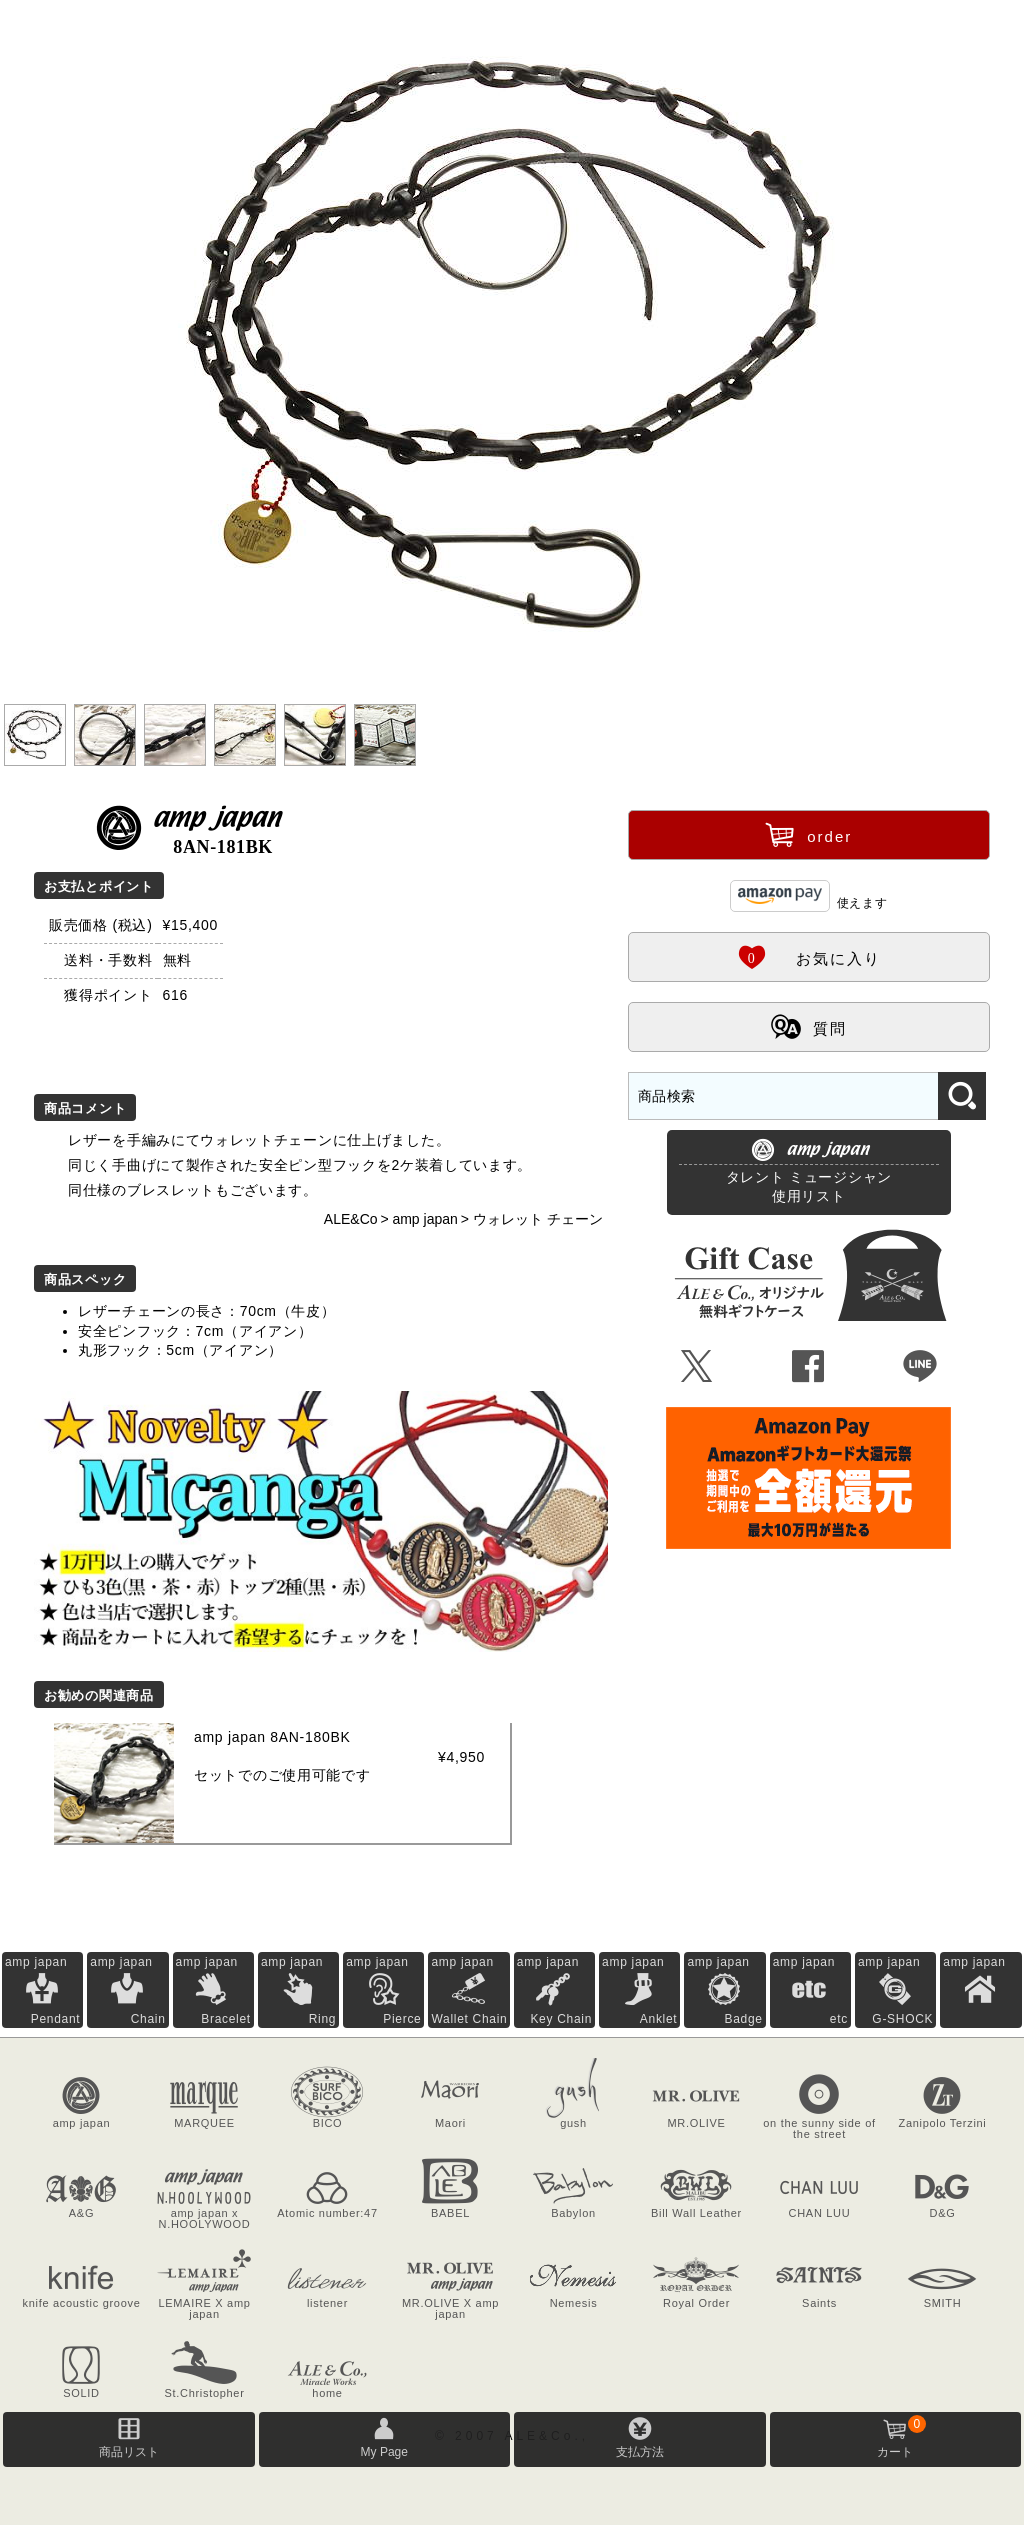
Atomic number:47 (327, 2213)
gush (573, 2123)
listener (327, 2303)
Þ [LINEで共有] (920, 1367)
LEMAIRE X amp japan (204, 2308)
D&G (943, 2213)
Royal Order (696, 2303)
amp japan (424, 1219)
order (808, 834)
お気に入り (809, 956)
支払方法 (640, 2452)
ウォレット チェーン (538, 1219)
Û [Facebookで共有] (808, 1367)
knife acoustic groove (81, 2303)
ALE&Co (351, 1219)
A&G (81, 2213)
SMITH (943, 2303)
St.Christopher (204, 2393)
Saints (819, 2303)
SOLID (81, 2393)
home (327, 2393)
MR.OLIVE (696, 2123)
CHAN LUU (820, 2213)
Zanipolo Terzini (942, 2123)
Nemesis (574, 2303)
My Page (384, 2452)
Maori (450, 2123)
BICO (328, 2123)
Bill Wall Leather (696, 2213)
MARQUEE (204, 2123)
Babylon (573, 2213)
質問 (809, 1026)
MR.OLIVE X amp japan (450, 2308)
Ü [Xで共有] (697, 1367)
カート (901, 2437)
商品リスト (129, 2452)
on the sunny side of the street (819, 2128)
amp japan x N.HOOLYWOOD (205, 2218)
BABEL (450, 2213)
